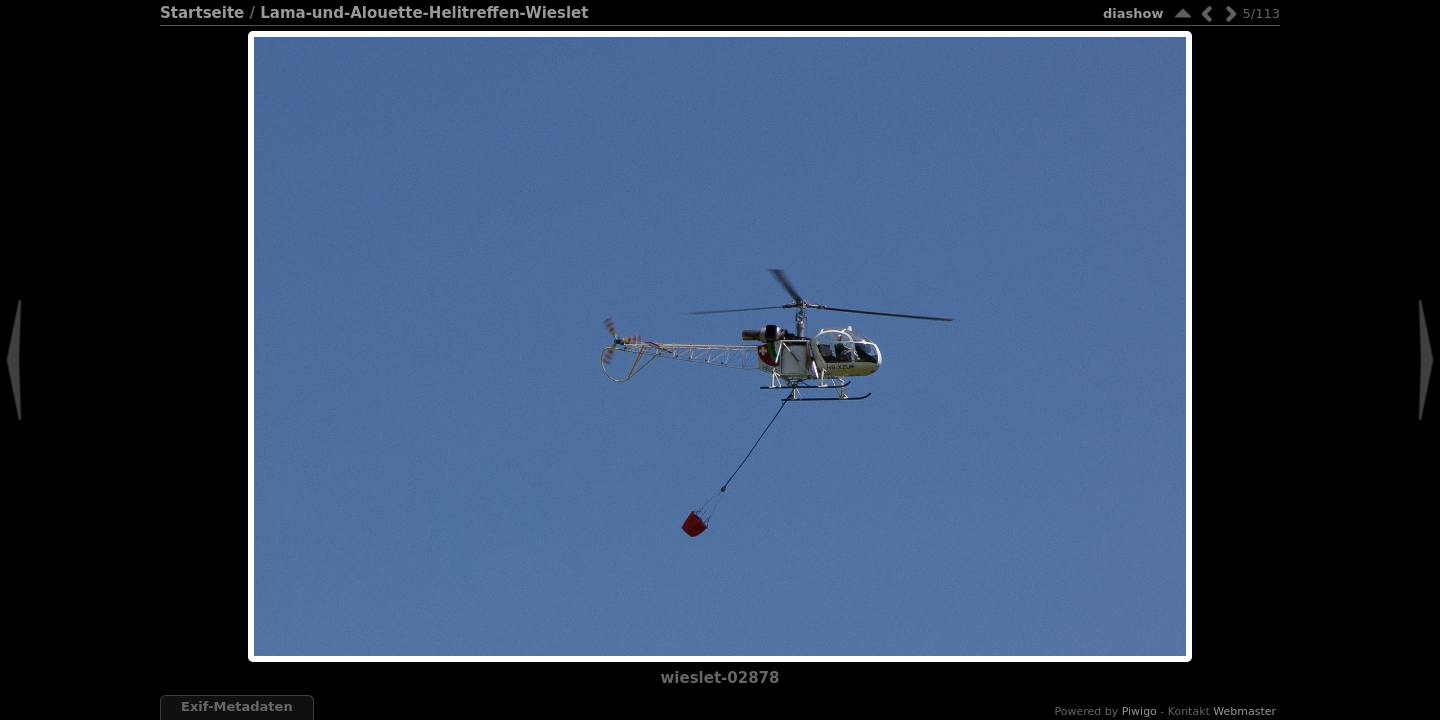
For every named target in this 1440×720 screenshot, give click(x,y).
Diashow (1133, 13)
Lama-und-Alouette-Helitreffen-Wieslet (424, 13)
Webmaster (1244, 711)
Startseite (202, 13)
